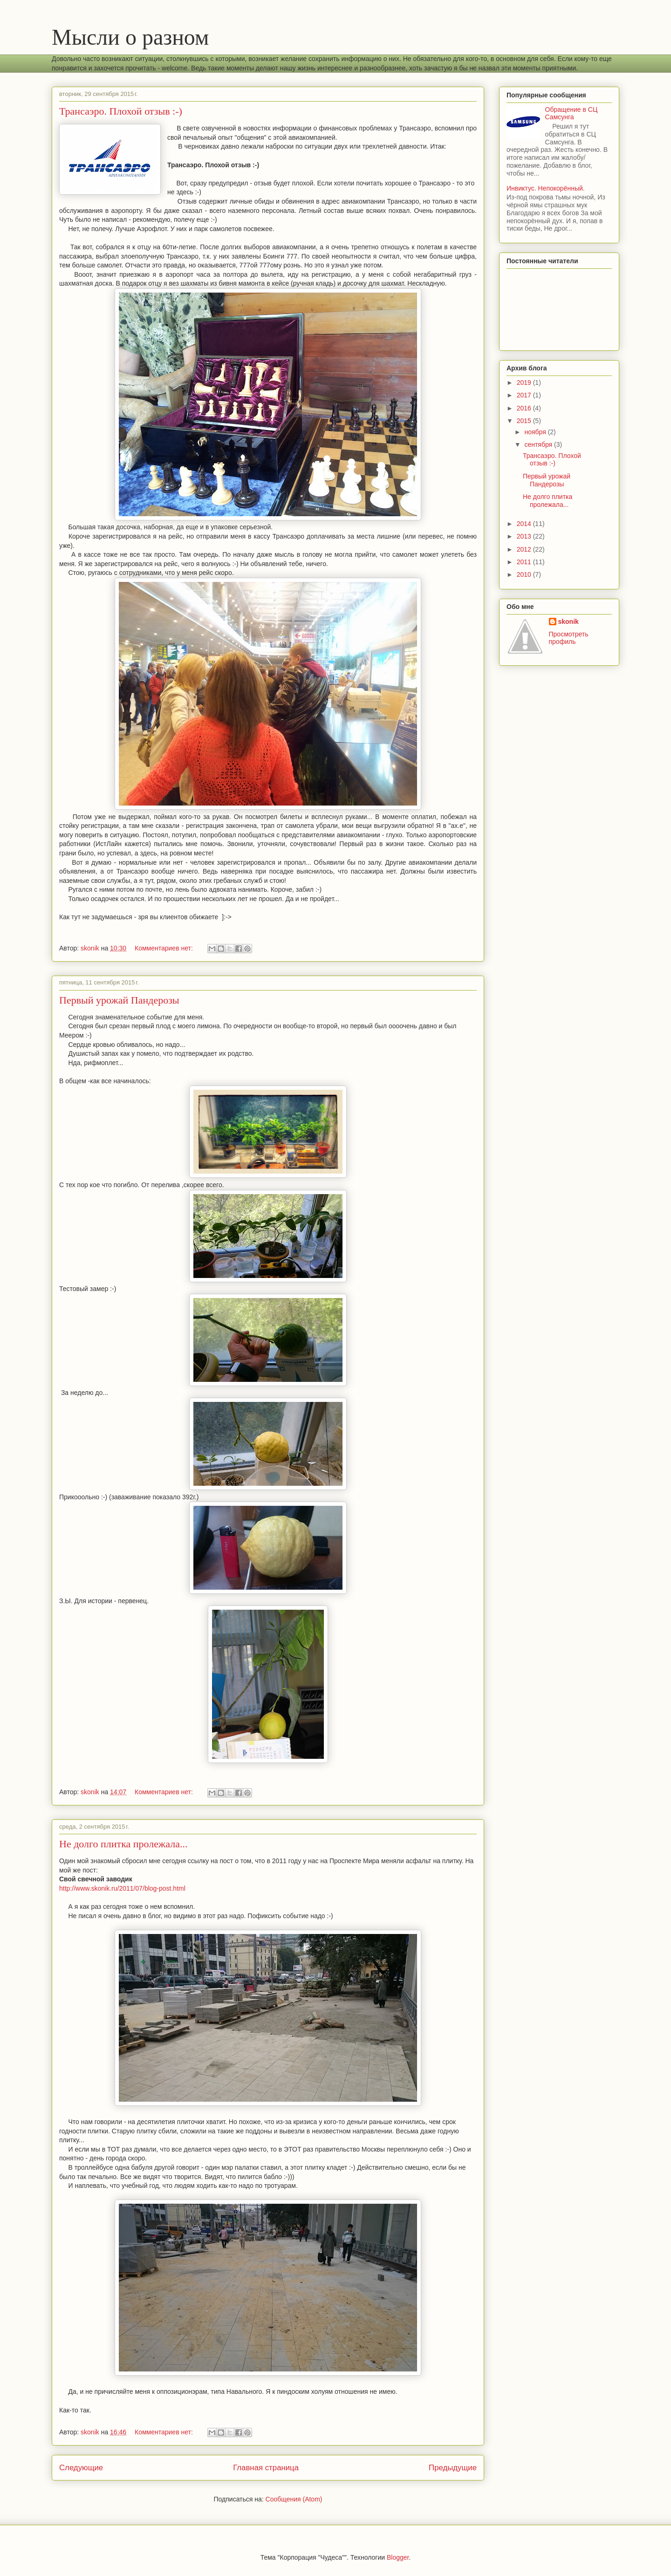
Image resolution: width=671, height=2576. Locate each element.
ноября (536, 432)
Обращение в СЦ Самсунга (571, 113)
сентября (539, 444)
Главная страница (266, 2467)
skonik (568, 621)
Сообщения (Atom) (294, 2499)
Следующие (81, 2467)
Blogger (398, 2557)
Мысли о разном (130, 37)
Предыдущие (453, 2467)
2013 (525, 536)
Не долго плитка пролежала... (123, 1844)
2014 (525, 523)
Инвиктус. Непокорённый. (546, 188)
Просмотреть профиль (569, 637)
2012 (525, 549)
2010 (525, 574)
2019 (525, 382)
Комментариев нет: (165, 948)
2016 (525, 408)
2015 (525, 420)
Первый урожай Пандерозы (119, 1000)
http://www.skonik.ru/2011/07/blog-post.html (122, 1888)
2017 (525, 395)
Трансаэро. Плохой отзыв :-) (120, 111)
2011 (525, 562)
